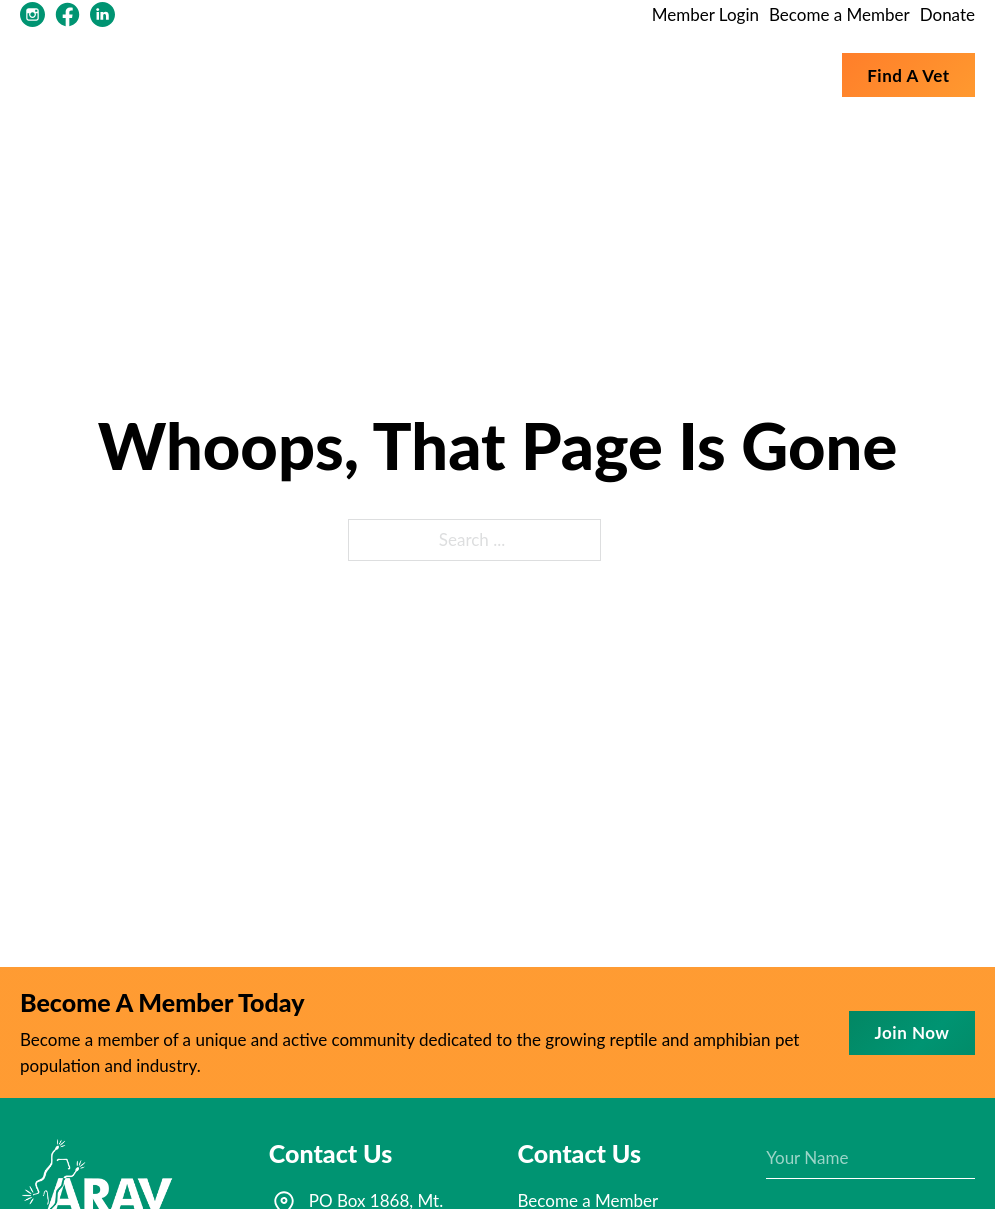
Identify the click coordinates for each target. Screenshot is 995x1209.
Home (355, 74)
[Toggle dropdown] (462, 75)
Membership (659, 74)
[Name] (870, 1158)
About (421, 74)
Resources (528, 74)
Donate (947, 14)
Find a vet (908, 75)
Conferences (774, 74)
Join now (912, 1032)
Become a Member (839, 14)
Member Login (705, 14)
